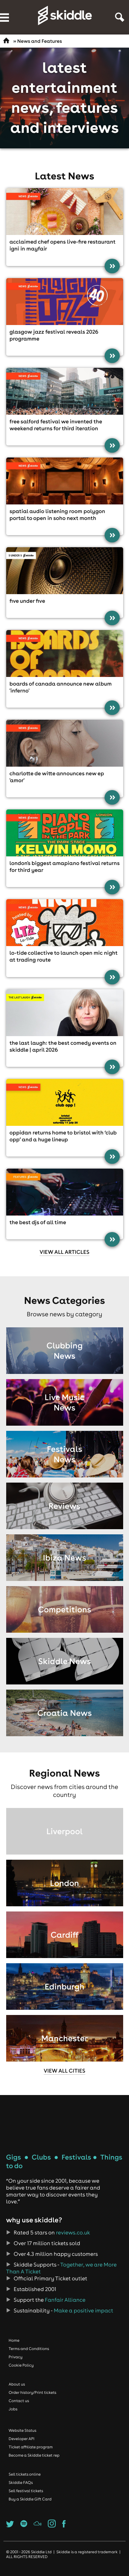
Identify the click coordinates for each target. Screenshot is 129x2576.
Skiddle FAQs (21, 2482)
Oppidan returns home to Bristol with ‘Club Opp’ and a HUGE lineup (63, 1136)
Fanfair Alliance (65, 2300)
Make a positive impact (83, 2310)
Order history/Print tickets (32, 2392)
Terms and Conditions (29, 2348)
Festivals (76, 2157)
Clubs (41, 2157)
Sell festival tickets (26, 2490)
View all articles (64, 1252)
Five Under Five (27, 601)
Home (14, 2340)
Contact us (19, 2400)
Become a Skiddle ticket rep (34, 2455)
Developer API (21, 2438)
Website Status (22, 2430)
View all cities (64, 2070)
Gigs (13, 2157)
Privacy (15, 2356)
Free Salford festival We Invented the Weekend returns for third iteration (56, 425)
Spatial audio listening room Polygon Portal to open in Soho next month (57, 515)
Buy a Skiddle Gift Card (30, 2499)
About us (17, 2384)
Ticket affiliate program (31, 2447)
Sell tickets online (25, 2474)
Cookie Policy (21, 2365)
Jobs (13, 2409)
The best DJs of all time (38, 1222)
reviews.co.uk (73, 2232)
